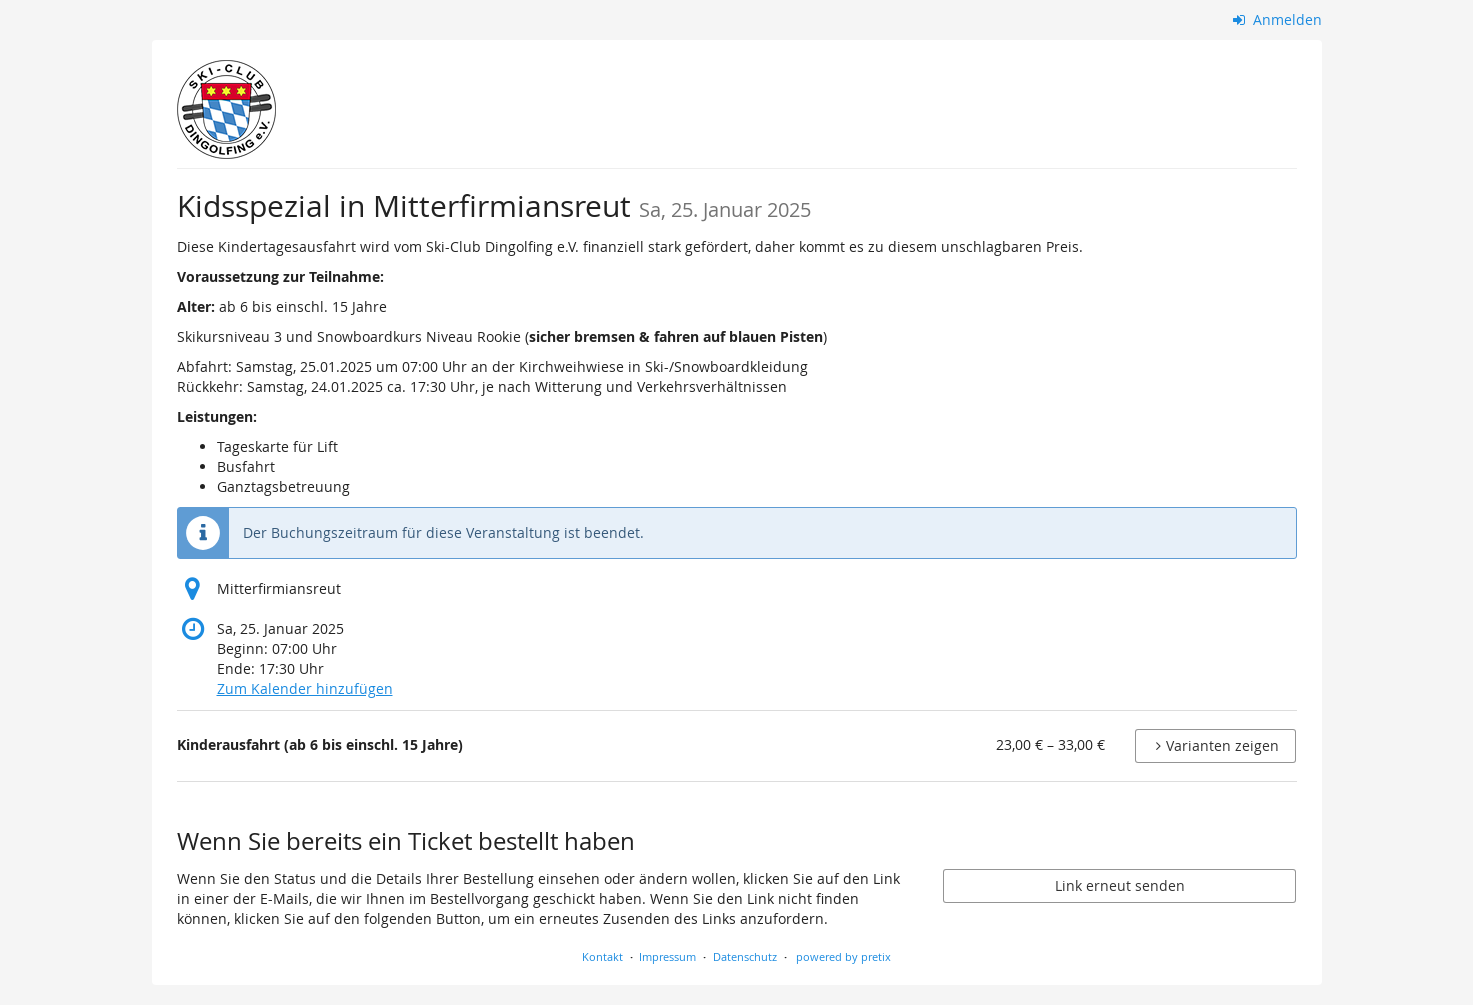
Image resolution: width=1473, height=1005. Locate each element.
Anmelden (1277, 19)
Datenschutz (745, 956)
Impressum (667, 956)
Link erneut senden (1120, 885)
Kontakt (602, 956)
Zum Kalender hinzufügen (305, 688)
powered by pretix (843, 956)
